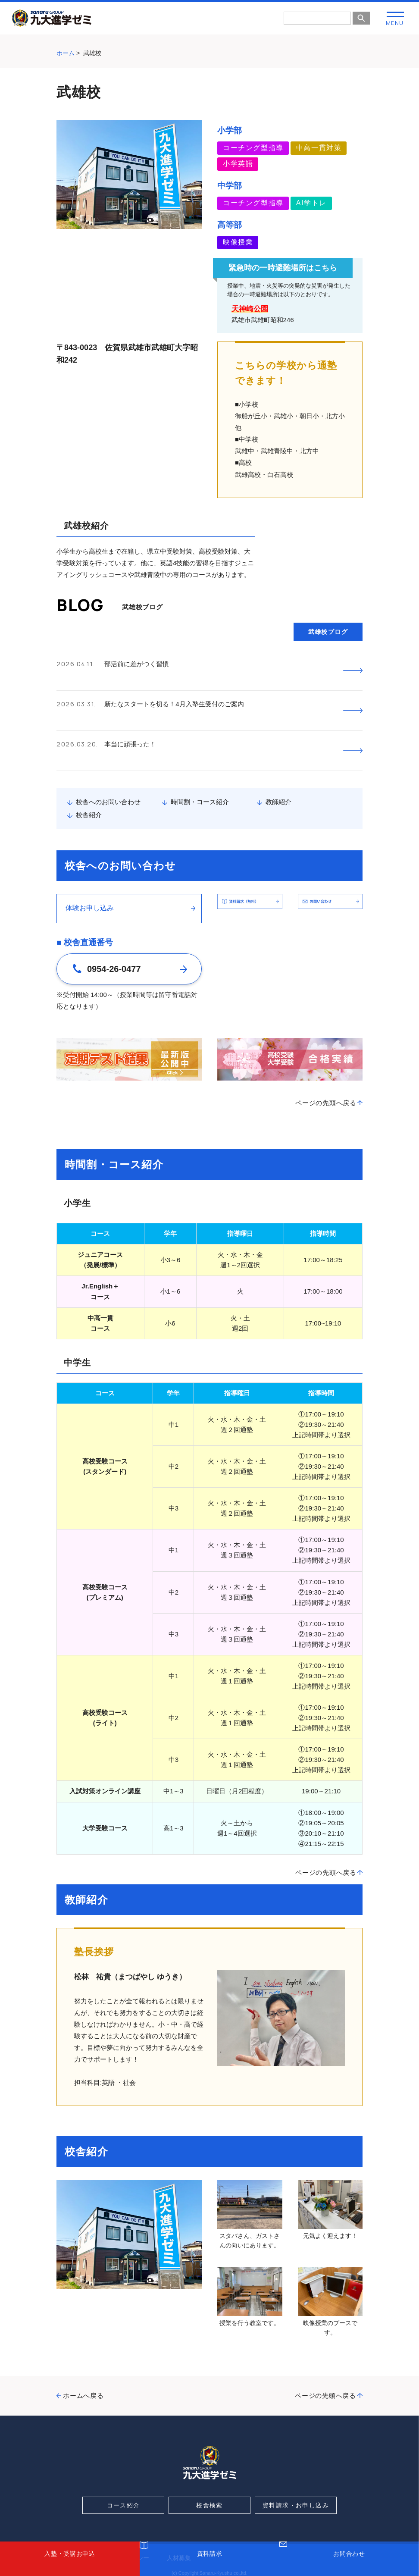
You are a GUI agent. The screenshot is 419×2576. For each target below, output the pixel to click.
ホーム (65, 53)
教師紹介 (278, 761)
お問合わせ (349, 2563)
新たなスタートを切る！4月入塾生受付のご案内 (174, 690)
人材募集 (179, 2517)
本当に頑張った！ (130, 717)
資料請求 (209, 2563)
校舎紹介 (89, 774)
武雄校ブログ (328, 631)
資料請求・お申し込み (296, 2465)
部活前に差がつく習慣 (136, 664)
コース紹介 (123, 2465)
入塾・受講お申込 (69, 2563)
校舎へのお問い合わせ (108, 761)
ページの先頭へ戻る (325, 1062)
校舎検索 (209, 2465)
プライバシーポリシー (119, 2517)
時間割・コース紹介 (200, 761)
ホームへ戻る (83, 2355)
